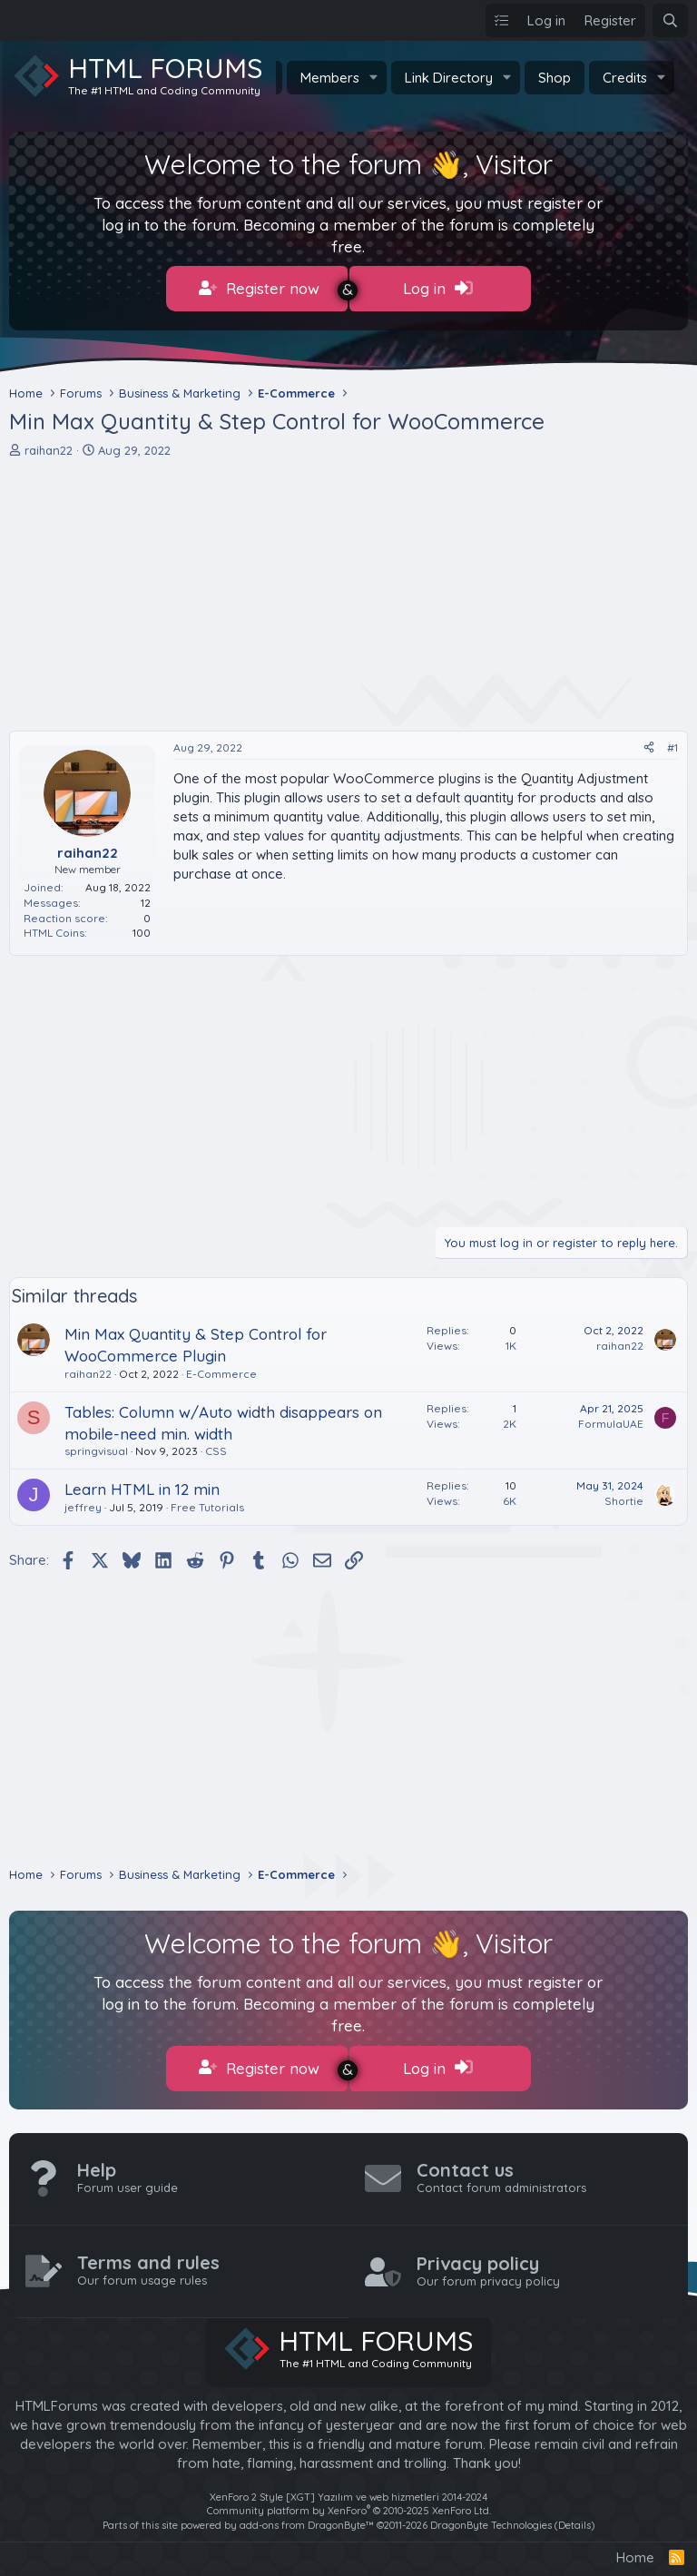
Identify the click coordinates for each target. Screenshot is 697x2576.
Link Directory (449, 77)
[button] (374, 77)
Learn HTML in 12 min (142, 1484)
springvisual (96, 1446)
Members (329, 77)
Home (635, 2548)
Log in (438, 289)
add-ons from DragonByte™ (307, 2515)
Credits (625, 77)
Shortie (623, 1496)
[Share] (649, 743)
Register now (259, 289)
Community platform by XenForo (349, 2501)
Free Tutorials (207, 1502)
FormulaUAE (610, 1419)
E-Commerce (221, 1369)
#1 (672, 743)
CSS (216, 1446)
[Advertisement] (348, 590)
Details (574, 2515)
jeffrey (83, 1502)
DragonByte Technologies (491, 2515)
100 (142, 928)
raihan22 (49, 445)
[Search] (670, 20)
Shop (554, 77)
